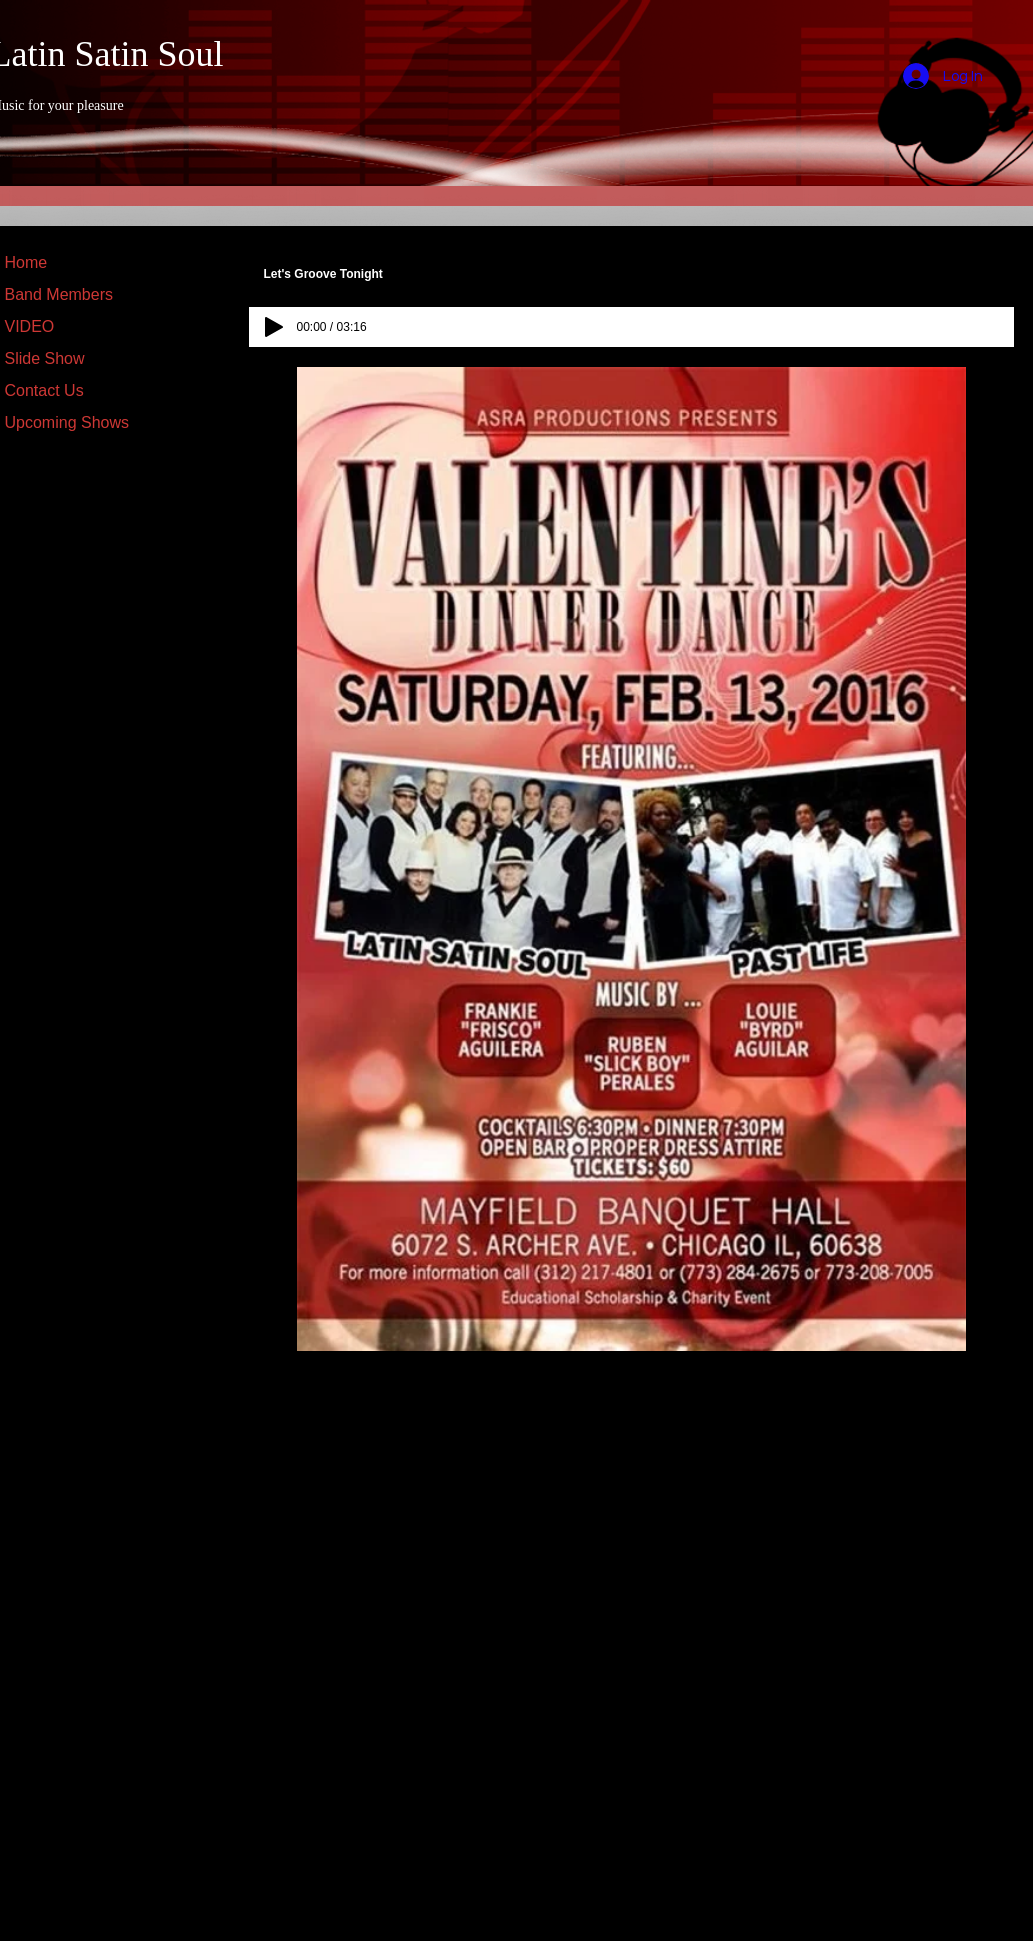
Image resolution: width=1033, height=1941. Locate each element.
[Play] (274, 327)
